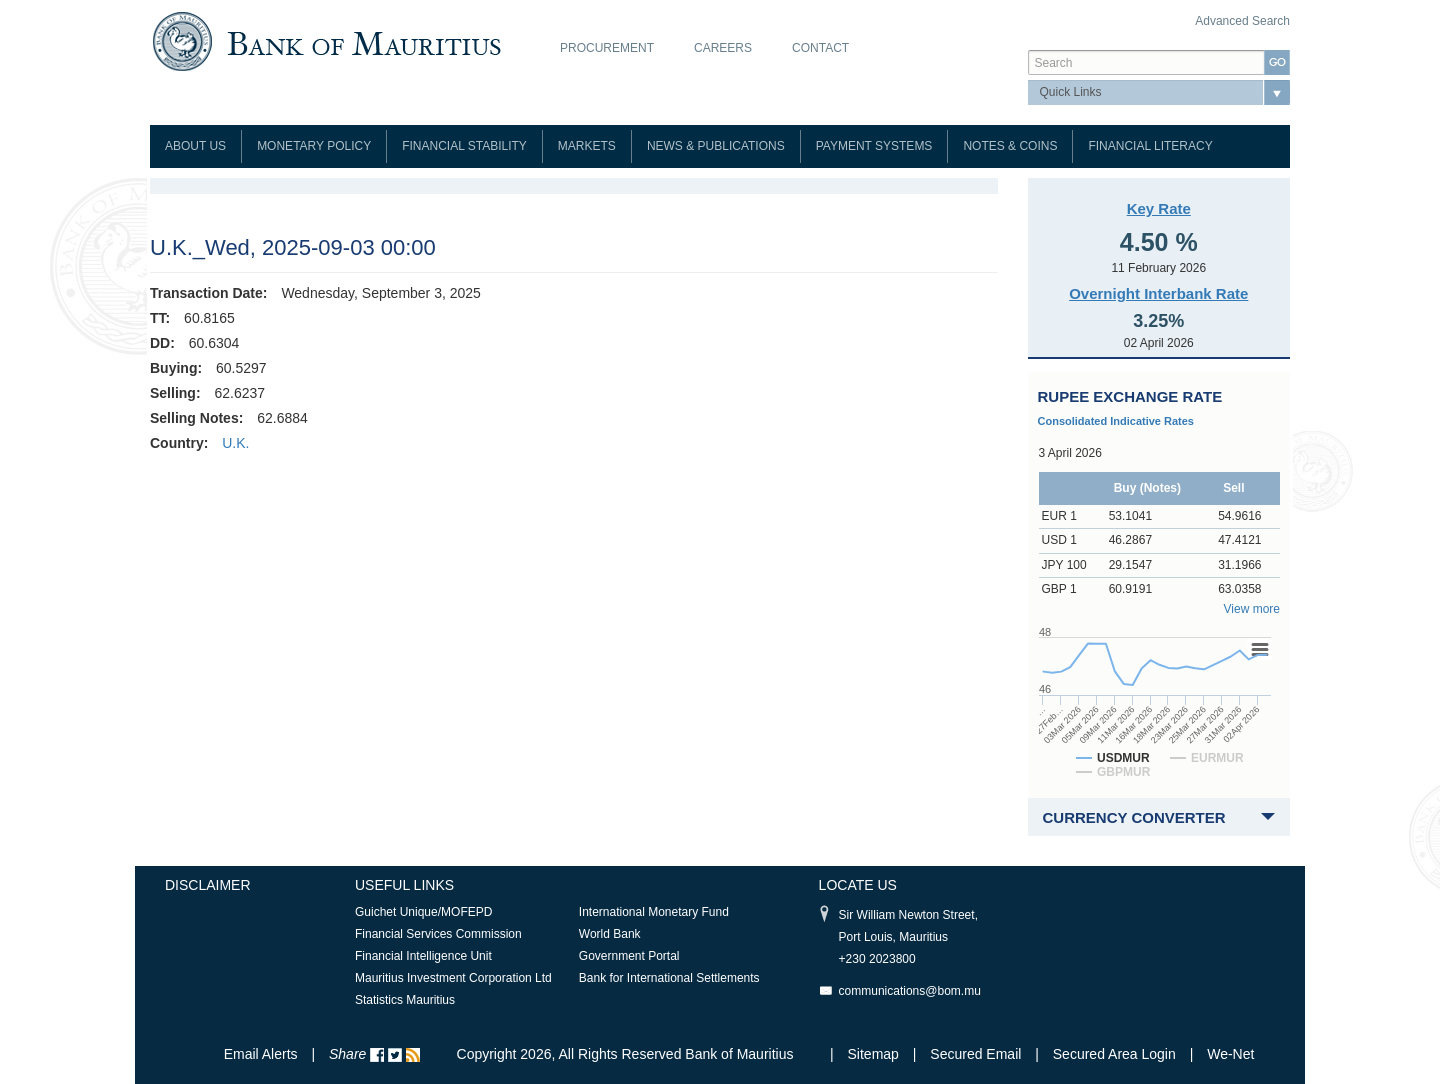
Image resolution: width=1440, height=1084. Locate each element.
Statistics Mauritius (405, 1000)
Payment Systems (874, 146)
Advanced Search (1242, 21)
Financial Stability (464, 146)
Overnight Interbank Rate (1158, 293)
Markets (587, 146)
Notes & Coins (1010, 146)
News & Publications (716, 146)
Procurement (607, 48)
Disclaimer (208, 885)
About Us (195, 146)
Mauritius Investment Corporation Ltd (453, 978)
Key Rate (1159, 208)
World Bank (610, 934)
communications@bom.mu (910, 991)
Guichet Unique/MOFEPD (423, 912)
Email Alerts (261, 1054)
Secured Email (975, 1054)
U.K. (235, 443)
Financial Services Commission (438, 934)
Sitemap (875, 1054)
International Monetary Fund (654, 912)
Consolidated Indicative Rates (1116, 421)
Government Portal (629, 956)
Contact (820, 48)
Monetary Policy (314, 146)
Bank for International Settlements (669, 978)
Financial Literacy (1150, 146)
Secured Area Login (1114, 1054)
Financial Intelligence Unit (423, 956)
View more (1252, 609)
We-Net (1230, 1054)
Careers (723, 48)
